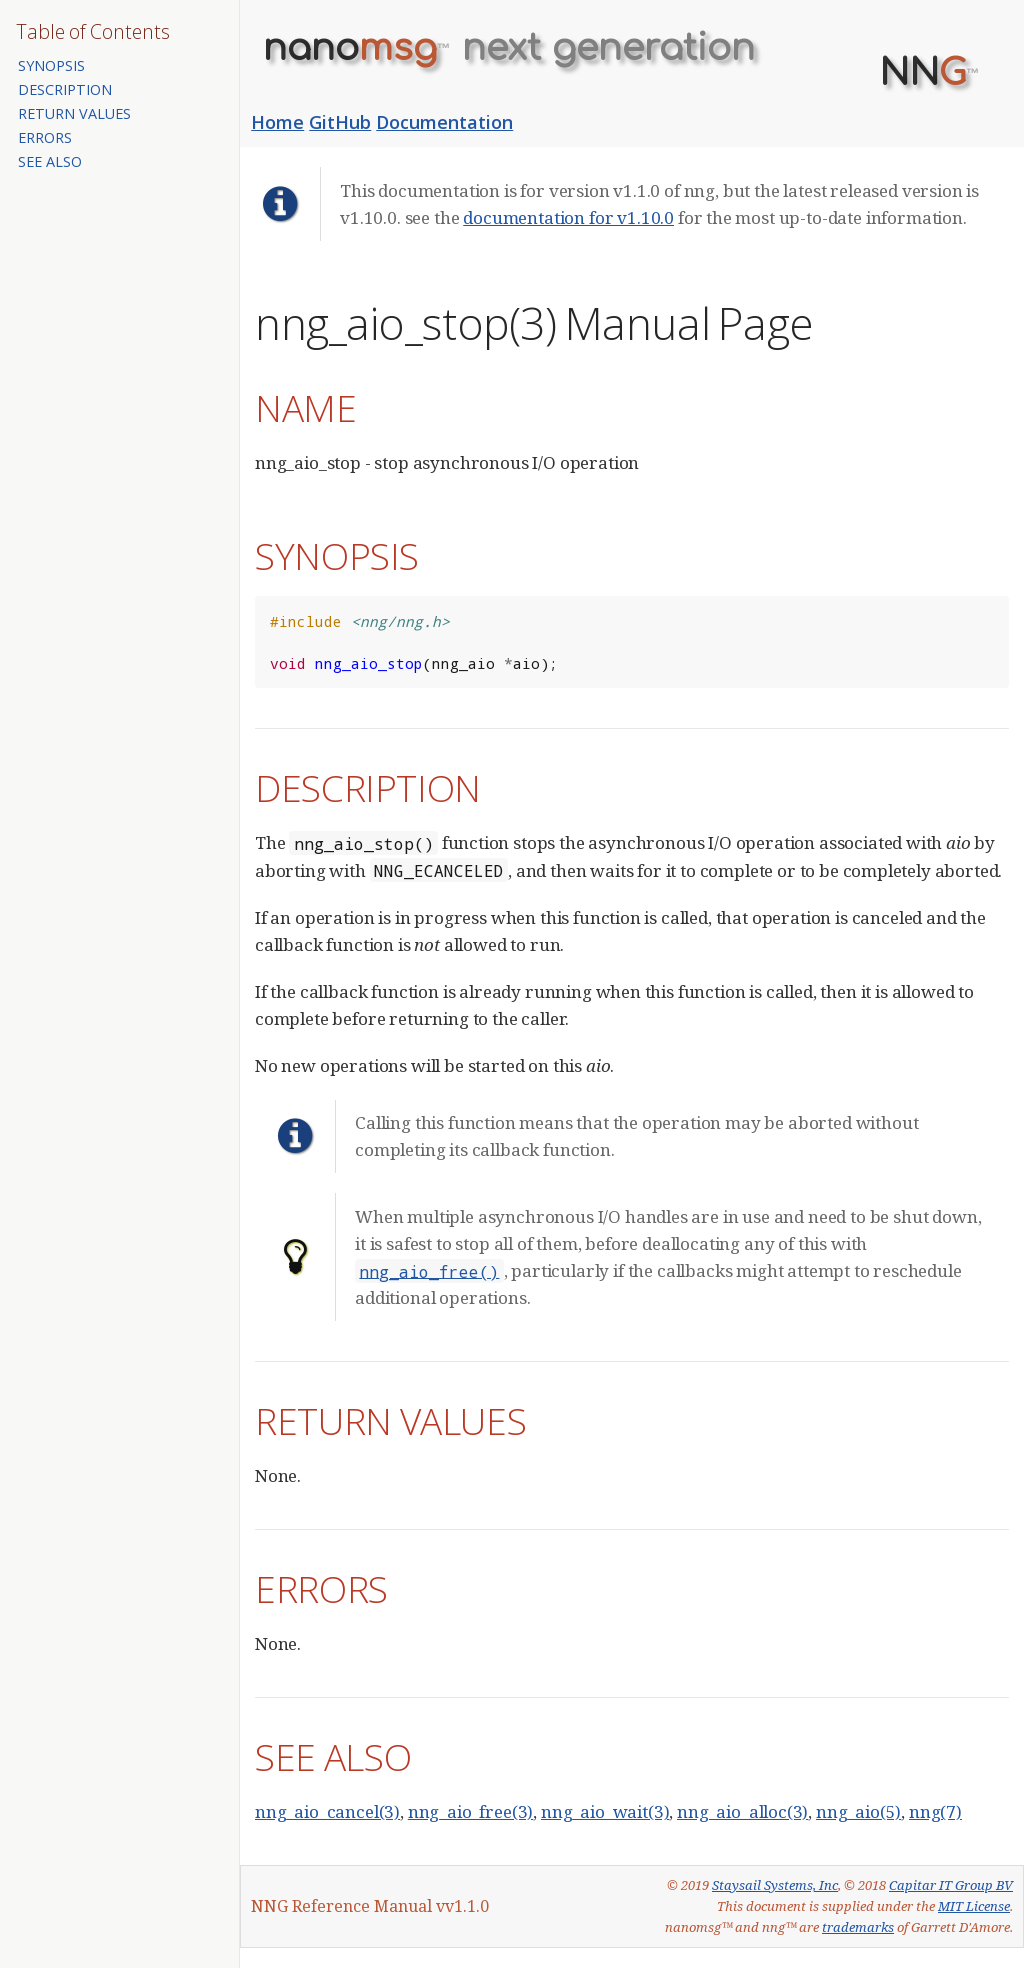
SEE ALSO (50, 161)
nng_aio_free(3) (470, 1811)
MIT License (974, 1906)
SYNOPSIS (51, 65)
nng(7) (935, 1811)
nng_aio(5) (858, 1811)
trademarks (858, 1927)
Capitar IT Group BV (951, 1885)
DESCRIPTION (65, 89)
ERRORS (45, 137)
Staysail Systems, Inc (775, 1885)
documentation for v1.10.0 (568, 217)
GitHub (340, 122)
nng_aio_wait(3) (605, 1811)
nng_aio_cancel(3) (327, 1811)
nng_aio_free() (429, 1270)
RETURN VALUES (74, 113)
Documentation (444, 122)
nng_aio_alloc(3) (742, 1811)
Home (277, 122)
